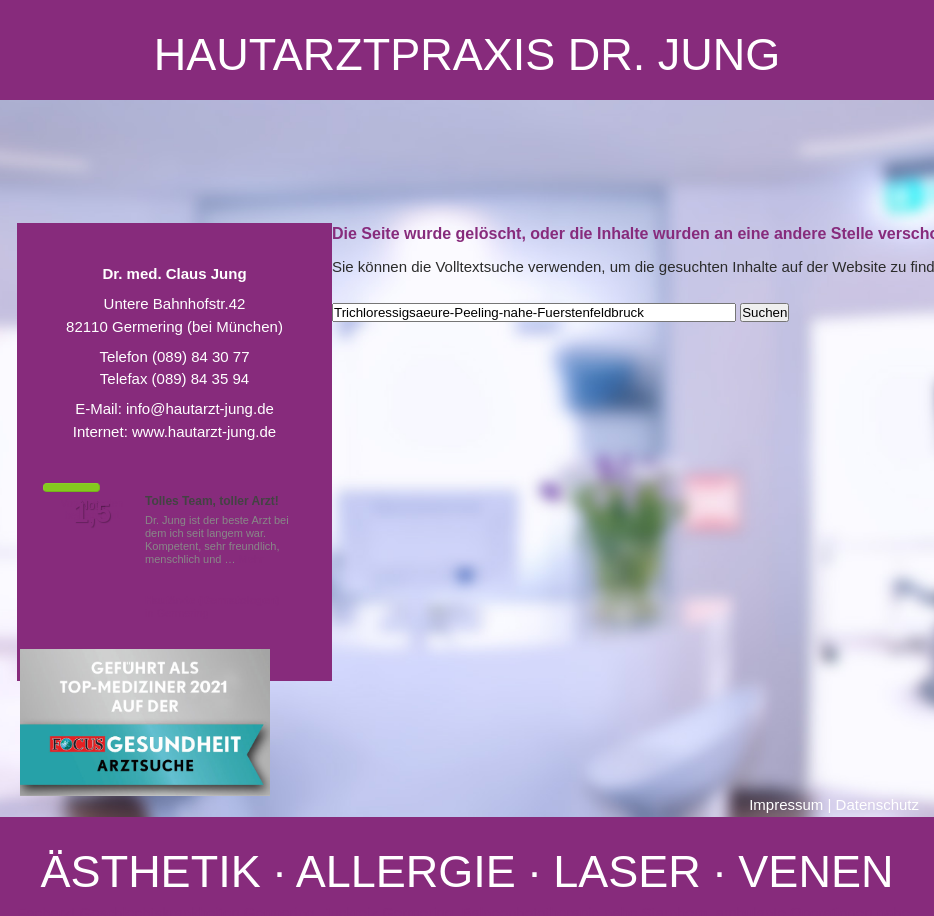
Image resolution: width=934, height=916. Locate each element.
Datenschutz (877, 804)
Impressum (786, 804)
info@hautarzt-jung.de (200, 408)
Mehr (251, 559)
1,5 (92, 513)
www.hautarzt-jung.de (204, 431)
